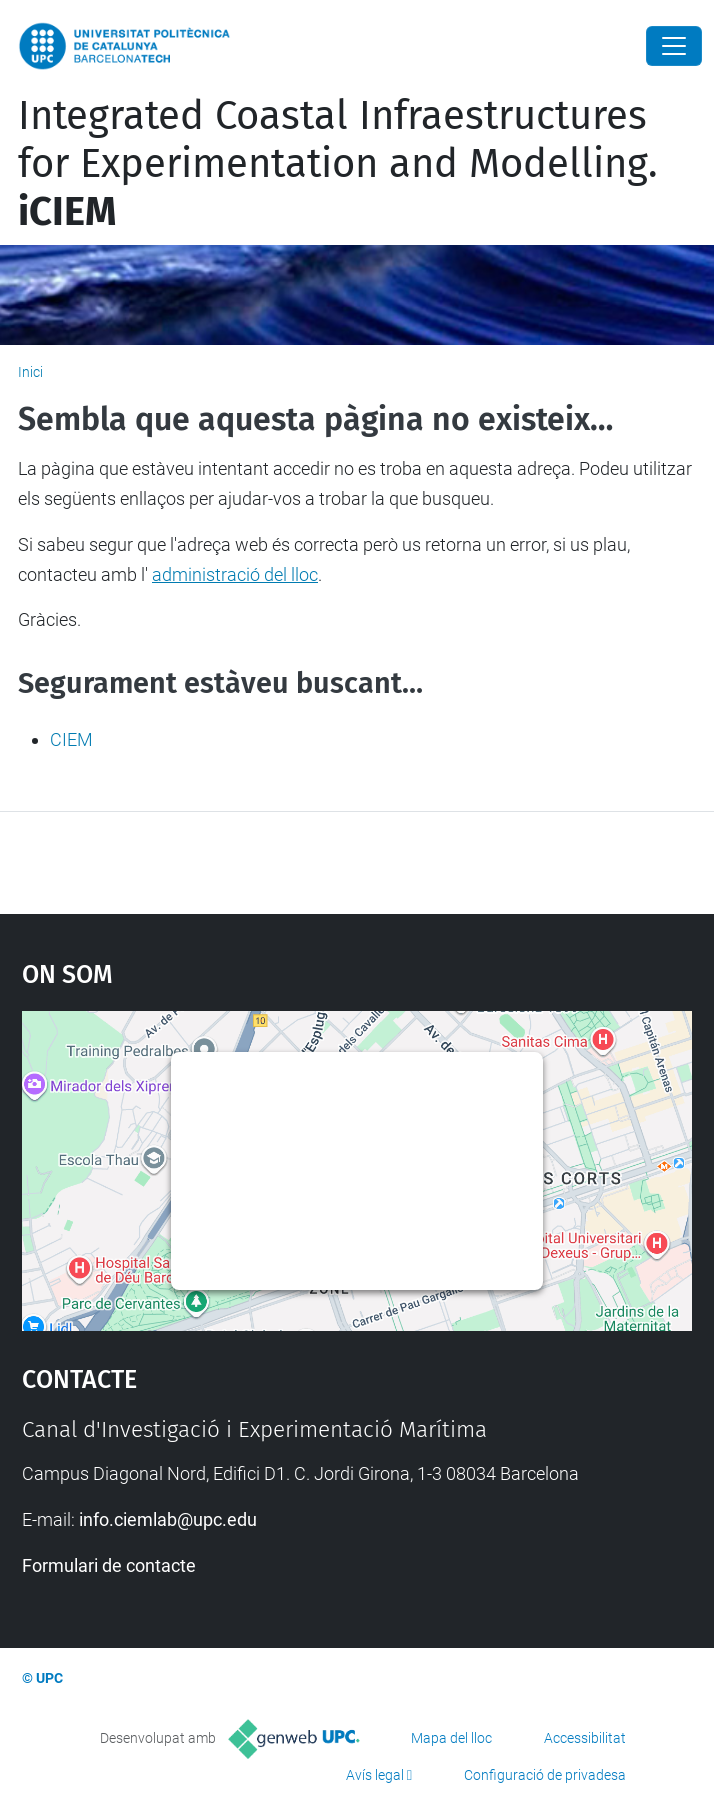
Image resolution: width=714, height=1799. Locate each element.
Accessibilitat (585, 1738)
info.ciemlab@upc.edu (168, 1519)
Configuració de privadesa (545, 1775)
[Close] (674, 46)
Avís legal (375, 1775)
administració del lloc (235, 574)
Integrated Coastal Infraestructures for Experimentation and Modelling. (338, 164)
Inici (30, 372)
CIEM (71, 739)
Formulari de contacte (109, 1565)
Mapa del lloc (451, 1738)
